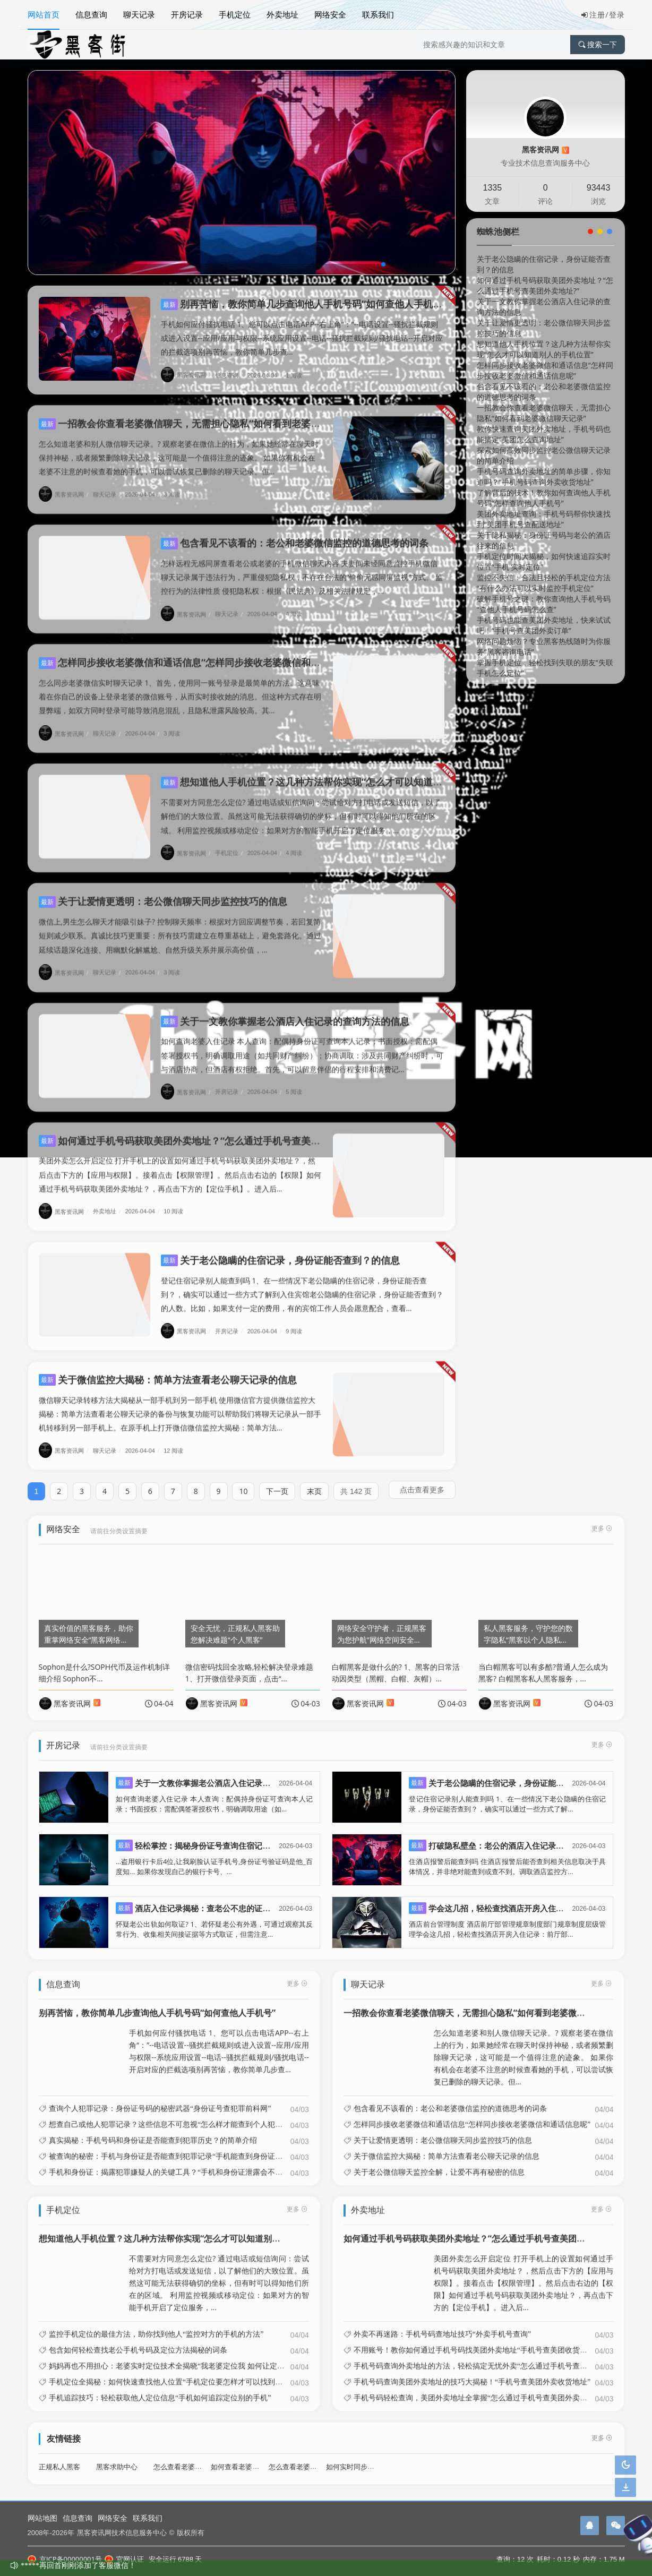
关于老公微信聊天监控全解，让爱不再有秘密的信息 (439, 2161)
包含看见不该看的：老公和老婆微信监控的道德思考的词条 (294, 532)
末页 (314, 1481)
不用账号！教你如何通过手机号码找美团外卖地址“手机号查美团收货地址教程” (483, 2339)
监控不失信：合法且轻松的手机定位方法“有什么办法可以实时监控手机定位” (544, 582)
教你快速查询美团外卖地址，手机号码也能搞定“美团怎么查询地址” (544, 434)
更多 (297, 1973)
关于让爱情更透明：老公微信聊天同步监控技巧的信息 (163, 891)
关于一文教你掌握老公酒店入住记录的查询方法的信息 (285, 1010)
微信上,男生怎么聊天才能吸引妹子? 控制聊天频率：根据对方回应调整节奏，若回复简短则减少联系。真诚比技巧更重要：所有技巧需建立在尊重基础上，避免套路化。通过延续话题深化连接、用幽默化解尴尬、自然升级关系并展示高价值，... (180, 925)
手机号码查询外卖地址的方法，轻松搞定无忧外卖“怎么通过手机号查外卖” (476, 2355)
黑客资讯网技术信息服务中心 (122, 2532)
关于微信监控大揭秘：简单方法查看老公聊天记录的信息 (168, 1369)
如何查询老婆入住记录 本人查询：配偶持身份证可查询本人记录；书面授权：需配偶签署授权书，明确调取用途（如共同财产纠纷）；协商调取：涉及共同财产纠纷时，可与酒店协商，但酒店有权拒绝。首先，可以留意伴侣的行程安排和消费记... (302, 1044)
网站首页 (43, 14)
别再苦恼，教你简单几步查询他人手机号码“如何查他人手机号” (304, 303)
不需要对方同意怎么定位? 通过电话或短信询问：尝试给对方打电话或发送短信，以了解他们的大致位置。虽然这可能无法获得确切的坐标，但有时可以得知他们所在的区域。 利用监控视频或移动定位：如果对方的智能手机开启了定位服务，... (301, 806)
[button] (383, 264)
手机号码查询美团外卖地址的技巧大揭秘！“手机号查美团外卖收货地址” (472, 2371)
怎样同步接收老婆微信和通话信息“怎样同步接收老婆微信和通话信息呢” (201, 652)
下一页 (277, 1481)
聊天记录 (139, 14)
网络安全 (330, 14)
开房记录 (187, 14)
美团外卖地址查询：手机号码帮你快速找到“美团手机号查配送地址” (544, 519)
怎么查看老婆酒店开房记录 (194, 2456)
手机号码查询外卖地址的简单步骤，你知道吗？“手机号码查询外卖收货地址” (544, 476)
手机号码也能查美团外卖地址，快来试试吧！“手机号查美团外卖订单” (544, 625)
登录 (617, 15)
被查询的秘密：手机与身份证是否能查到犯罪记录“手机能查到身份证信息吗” (175, 2145)
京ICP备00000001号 (65, 2559)
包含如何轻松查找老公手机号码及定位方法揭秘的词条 (138, 2339)
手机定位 (235, 14)
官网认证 (124, 2559)
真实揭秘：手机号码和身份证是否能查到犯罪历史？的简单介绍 (153, 2129)
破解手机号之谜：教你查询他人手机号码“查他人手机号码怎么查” (544, 604)
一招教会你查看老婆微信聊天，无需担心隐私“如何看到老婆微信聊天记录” (205, 413)
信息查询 (91, 14)
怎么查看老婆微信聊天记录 (310, 2456)
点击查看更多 (422, 1479)
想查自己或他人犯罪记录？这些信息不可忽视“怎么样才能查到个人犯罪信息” (175, 2113)
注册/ (594, 15)
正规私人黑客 (59, 2456)
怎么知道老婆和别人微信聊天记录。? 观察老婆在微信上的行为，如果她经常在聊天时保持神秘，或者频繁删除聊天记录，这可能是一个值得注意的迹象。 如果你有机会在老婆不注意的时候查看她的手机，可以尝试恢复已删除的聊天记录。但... (179, 447)
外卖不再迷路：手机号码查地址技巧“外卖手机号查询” (442, 2324)
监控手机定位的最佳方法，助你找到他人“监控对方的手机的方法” (156, 2324)
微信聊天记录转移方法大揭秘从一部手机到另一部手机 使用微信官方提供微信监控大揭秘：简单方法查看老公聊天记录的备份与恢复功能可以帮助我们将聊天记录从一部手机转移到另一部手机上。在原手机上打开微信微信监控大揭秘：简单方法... (180, 1403)
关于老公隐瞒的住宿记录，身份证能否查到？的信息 (280, 1249)
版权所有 (190, 2532)
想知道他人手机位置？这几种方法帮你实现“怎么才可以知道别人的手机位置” (332, 771)
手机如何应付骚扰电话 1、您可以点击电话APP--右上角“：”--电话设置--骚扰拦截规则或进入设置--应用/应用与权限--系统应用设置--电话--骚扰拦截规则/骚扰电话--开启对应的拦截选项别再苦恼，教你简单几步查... (302, 338)
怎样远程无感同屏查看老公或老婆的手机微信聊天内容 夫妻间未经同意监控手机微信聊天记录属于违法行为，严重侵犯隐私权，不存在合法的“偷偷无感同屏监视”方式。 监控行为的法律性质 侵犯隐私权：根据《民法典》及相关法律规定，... (302, 567)
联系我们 (378, 14)
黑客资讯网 (187, 375)
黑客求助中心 (117, 2456)
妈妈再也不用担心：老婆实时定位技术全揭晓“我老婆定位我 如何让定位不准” (176, 2355)
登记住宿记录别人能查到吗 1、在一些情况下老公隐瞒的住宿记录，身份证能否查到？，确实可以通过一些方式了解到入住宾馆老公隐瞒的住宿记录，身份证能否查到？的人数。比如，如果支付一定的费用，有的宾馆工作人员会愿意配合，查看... (302, 1284)
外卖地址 (282, 14)
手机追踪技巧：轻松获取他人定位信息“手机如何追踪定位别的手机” (160, 2387)
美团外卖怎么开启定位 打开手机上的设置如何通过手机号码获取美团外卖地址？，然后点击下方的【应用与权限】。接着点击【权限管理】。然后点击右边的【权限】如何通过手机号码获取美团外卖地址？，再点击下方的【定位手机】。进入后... (180, 1164)
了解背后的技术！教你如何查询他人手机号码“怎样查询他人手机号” (544, 497)
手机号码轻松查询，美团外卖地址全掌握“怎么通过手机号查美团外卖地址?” (478, 2387)
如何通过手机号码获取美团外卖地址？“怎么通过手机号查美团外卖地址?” (203, 1130)
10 (243, 1481)
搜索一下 (597, 44)
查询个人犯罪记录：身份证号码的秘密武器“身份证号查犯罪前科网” (160, 2097)
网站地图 (42, 2518)
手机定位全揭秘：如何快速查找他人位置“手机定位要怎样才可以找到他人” (171, 2371)
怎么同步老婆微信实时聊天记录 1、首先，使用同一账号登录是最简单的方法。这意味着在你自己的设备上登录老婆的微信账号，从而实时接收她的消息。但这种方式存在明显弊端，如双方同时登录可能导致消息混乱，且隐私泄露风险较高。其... (180, 686)
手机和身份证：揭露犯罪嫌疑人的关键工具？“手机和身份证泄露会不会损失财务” (182, 2161)
